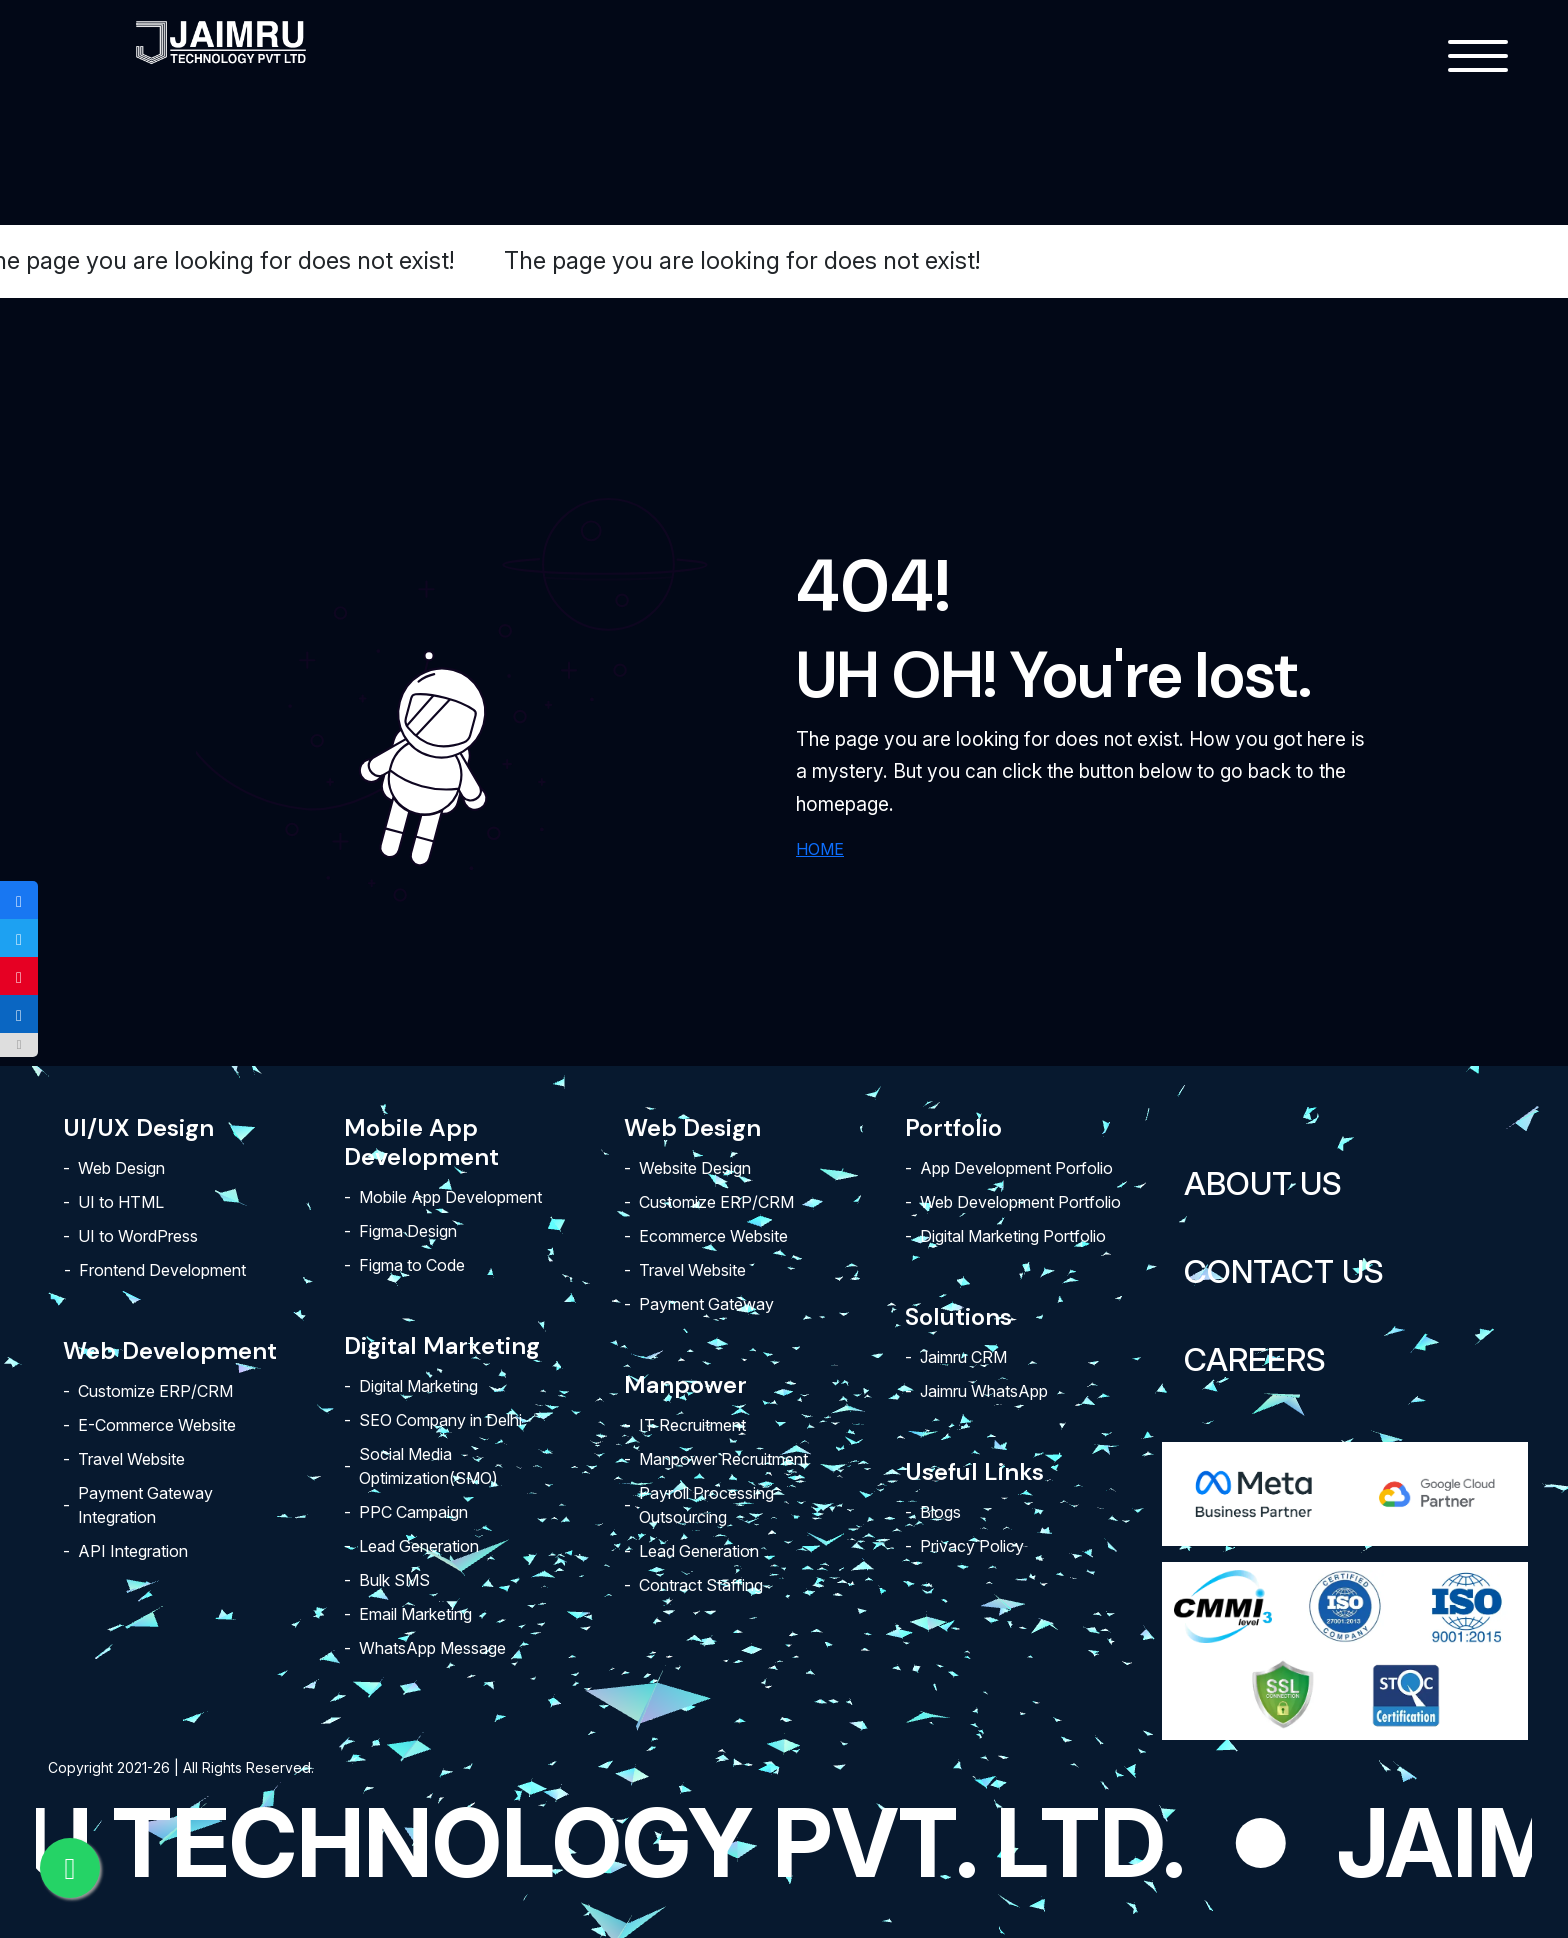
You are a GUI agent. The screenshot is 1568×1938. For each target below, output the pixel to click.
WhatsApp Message (432, 1648)
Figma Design (408, 1231)
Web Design (121, 1168)
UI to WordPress (138, 1236)
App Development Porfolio (1016, 1168)
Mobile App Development (450, 1197)
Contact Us (1284, 1271)
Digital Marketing (418, 1386)
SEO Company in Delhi (440, 1420)
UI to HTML (121, 1202)
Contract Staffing (701, 1585)
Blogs (940, 1512)
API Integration (133, 1551)
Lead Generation (419, 1546)
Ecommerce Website (713, 1236)
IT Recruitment (692, 1425)
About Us (1263, 1183)
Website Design (695, 1168)
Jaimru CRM (963, 1357)
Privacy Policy (972, 1546)
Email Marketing (415, 1614)
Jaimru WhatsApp (984, 1391)
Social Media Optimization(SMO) (428, 1466)
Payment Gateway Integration (145, 1505)
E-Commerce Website (157, 1425)
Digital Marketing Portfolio (1013, 1236)
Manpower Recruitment (723, 1459)
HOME (820, 849)
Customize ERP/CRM (155, 1391)
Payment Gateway (706, 1304)
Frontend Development (162, 1270)
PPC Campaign (413, 1512)
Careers (1255, 1359)
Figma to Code (412, 1265)
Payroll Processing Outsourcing (706, 1505)
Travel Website (131, 1459)
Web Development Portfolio (1020, 1202)
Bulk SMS (394, 1580)
